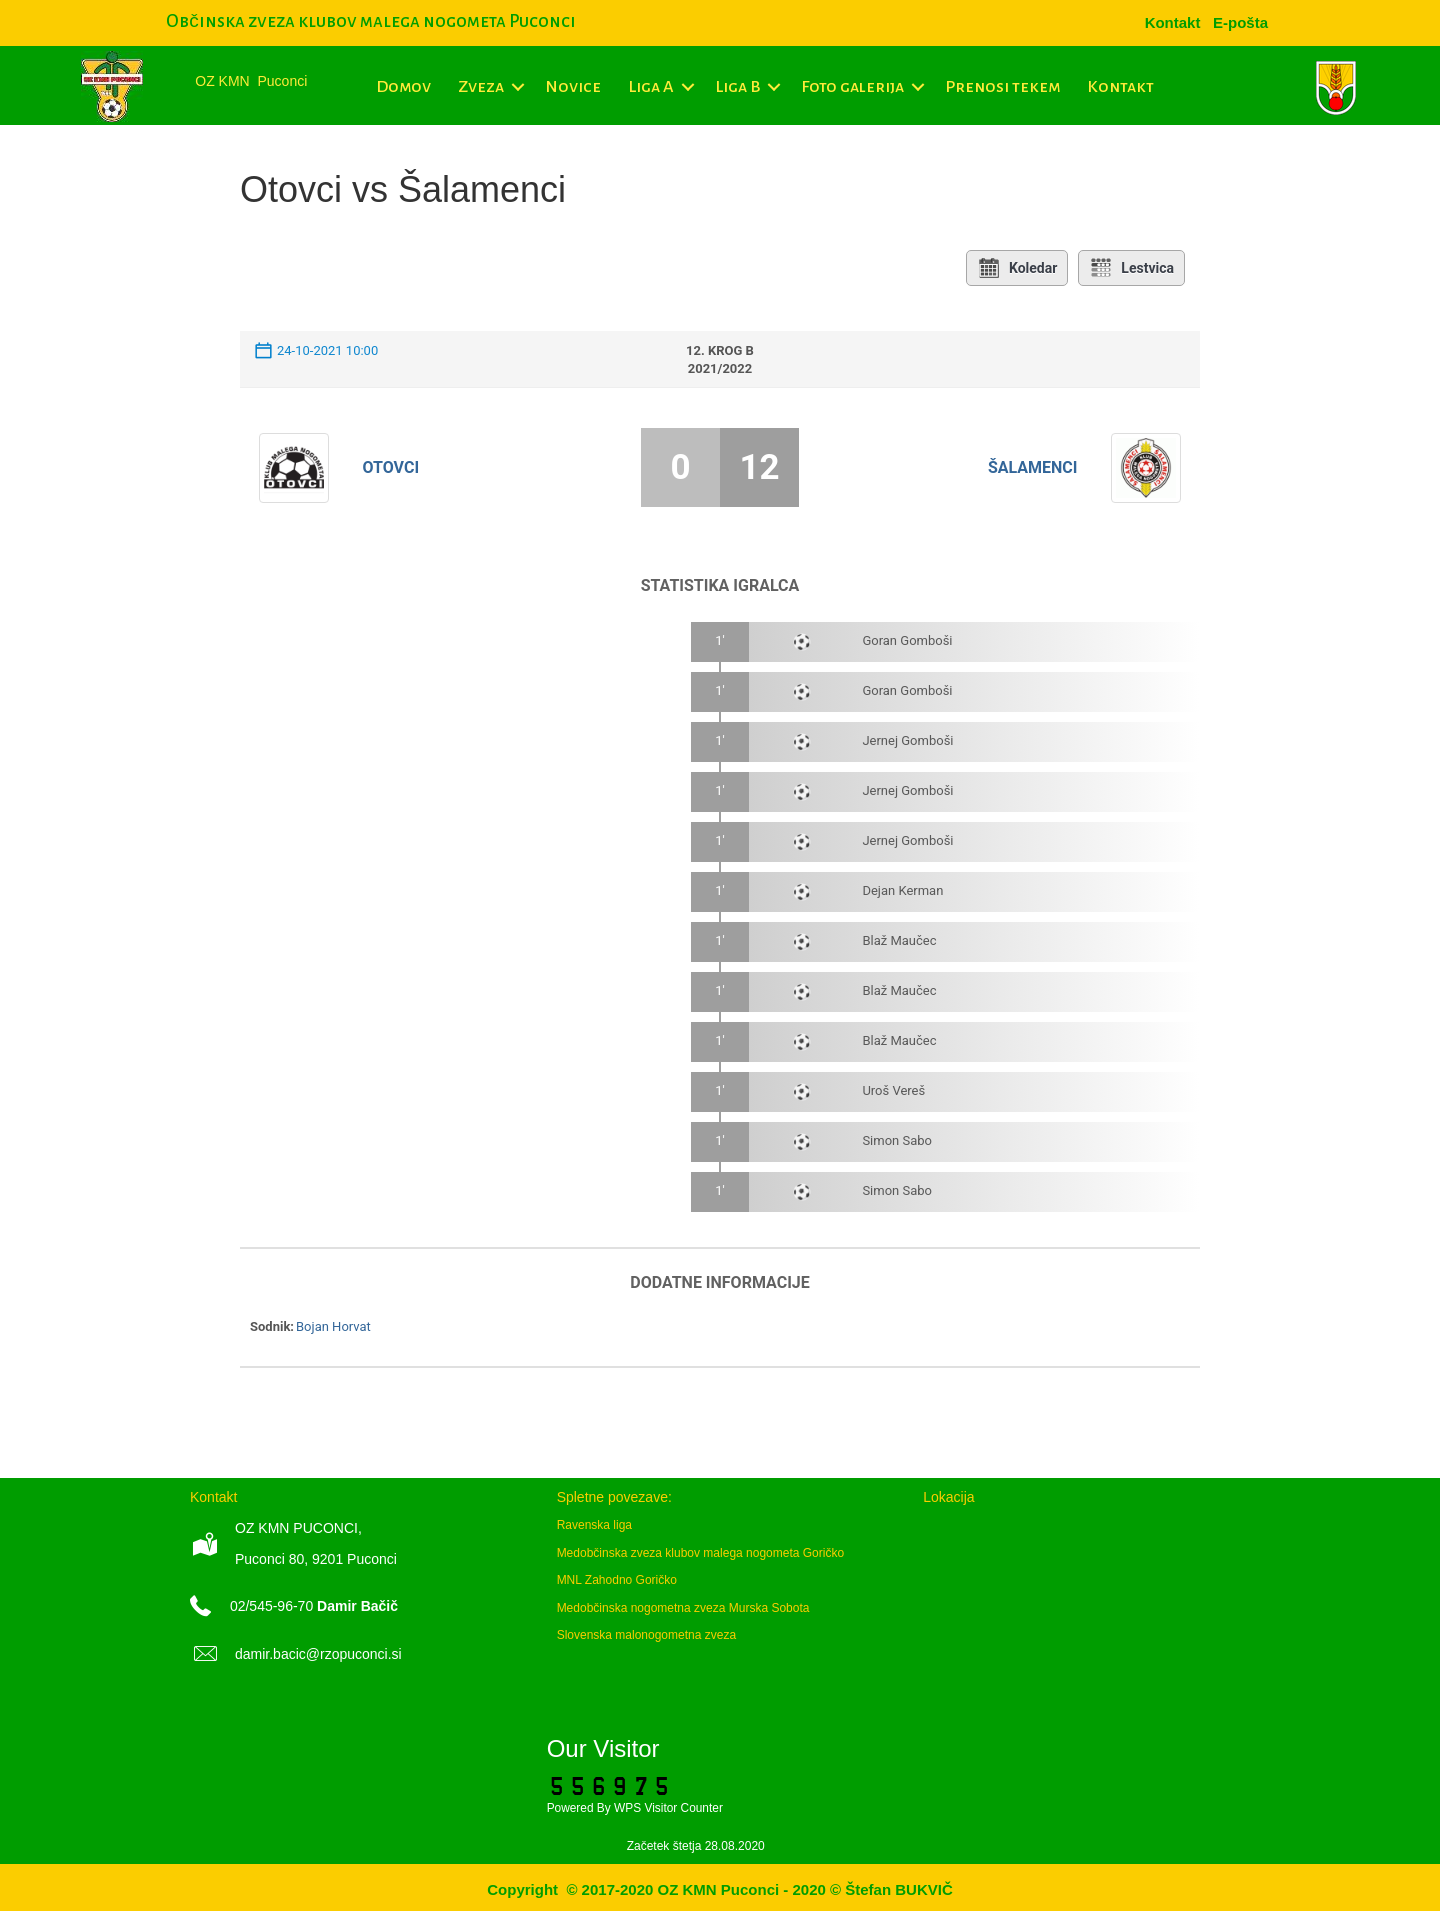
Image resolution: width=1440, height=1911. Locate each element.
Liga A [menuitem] (651, 87)
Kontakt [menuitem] (1120, 87)
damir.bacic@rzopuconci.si (318, 1654)
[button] (517, 87)
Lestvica (1131, 268)
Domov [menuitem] (403, 87)
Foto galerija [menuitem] (852, 87)
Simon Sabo (897, 1140)
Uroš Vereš (893, 1090)
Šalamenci (1033, 467)
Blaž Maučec (899, 940)
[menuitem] (1240, 22)
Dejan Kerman (902, 890)
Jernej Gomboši (907, 740)
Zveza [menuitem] (481, 87)
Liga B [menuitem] (737, 87)
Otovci (391, 467)
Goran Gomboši (907, 640)
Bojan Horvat (333, 1326)
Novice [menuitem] (573, 87)
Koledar (1017, 268)
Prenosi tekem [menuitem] (1002, 87)
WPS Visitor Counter (668, 1808)
